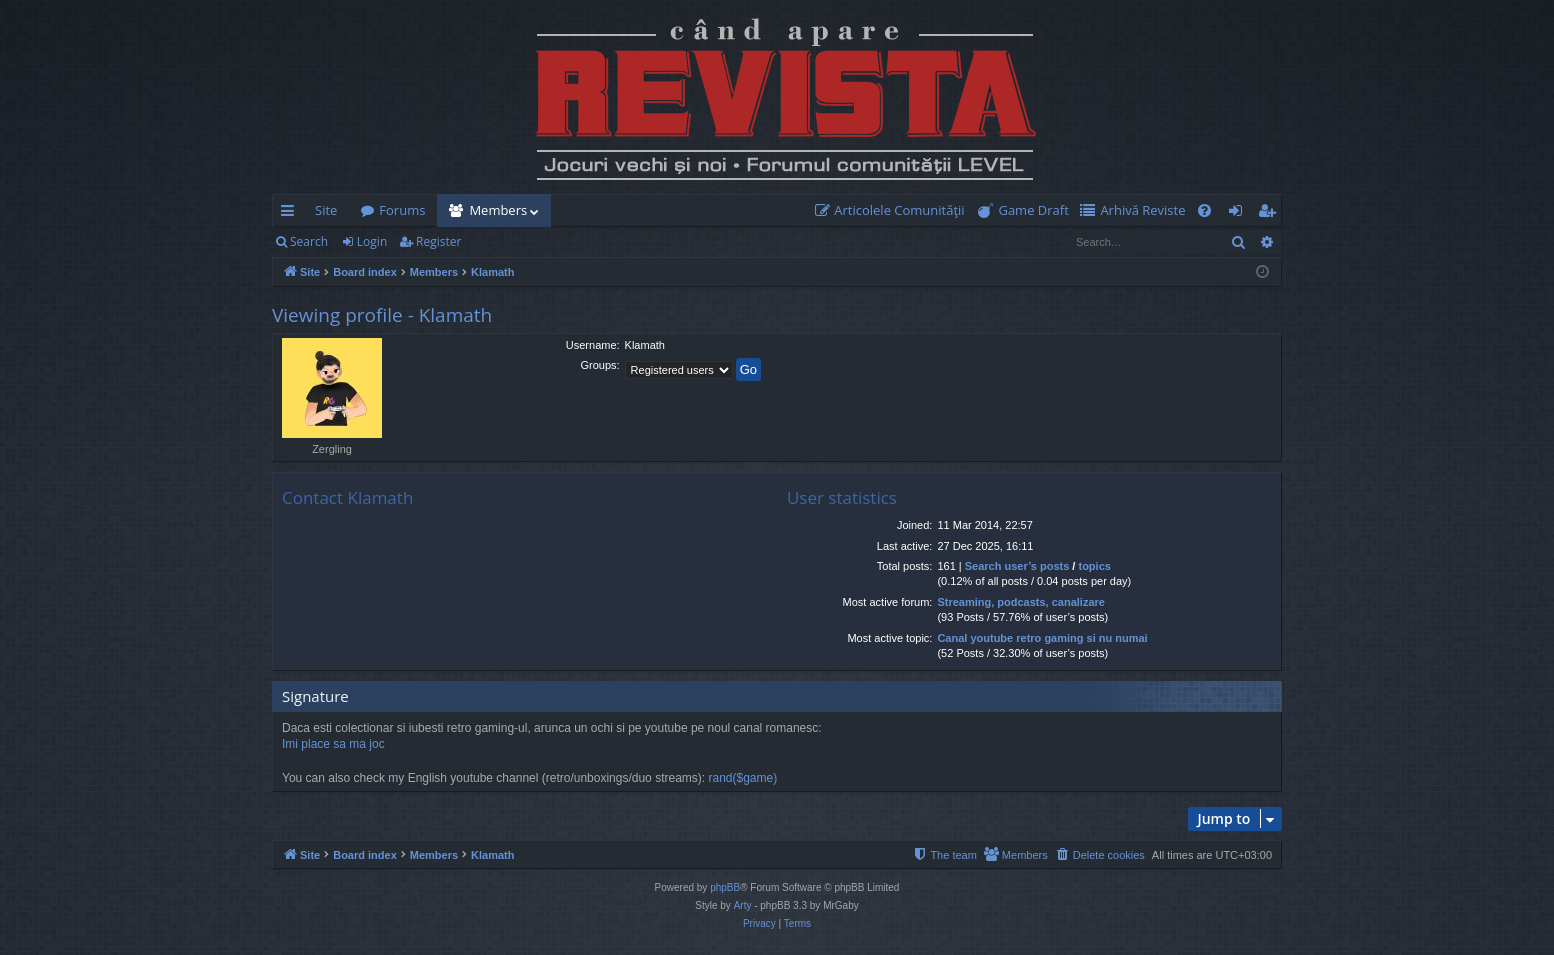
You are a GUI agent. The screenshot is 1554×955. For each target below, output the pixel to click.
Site (326, 210)
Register (438, 241)
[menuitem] (894, 210)
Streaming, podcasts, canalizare (1021, 602)
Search (309, 241)
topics (1094, 566)
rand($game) (742, 778)
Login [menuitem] (1239, 214)
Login (372, 241)
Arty (743, 905)
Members (498, 210)
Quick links (291, 214)
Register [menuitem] (1271, 214)
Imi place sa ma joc (333, 744)
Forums (402, 210)
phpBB (725, 887)
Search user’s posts (1017, 566)
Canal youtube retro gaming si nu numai (1042, 638)
